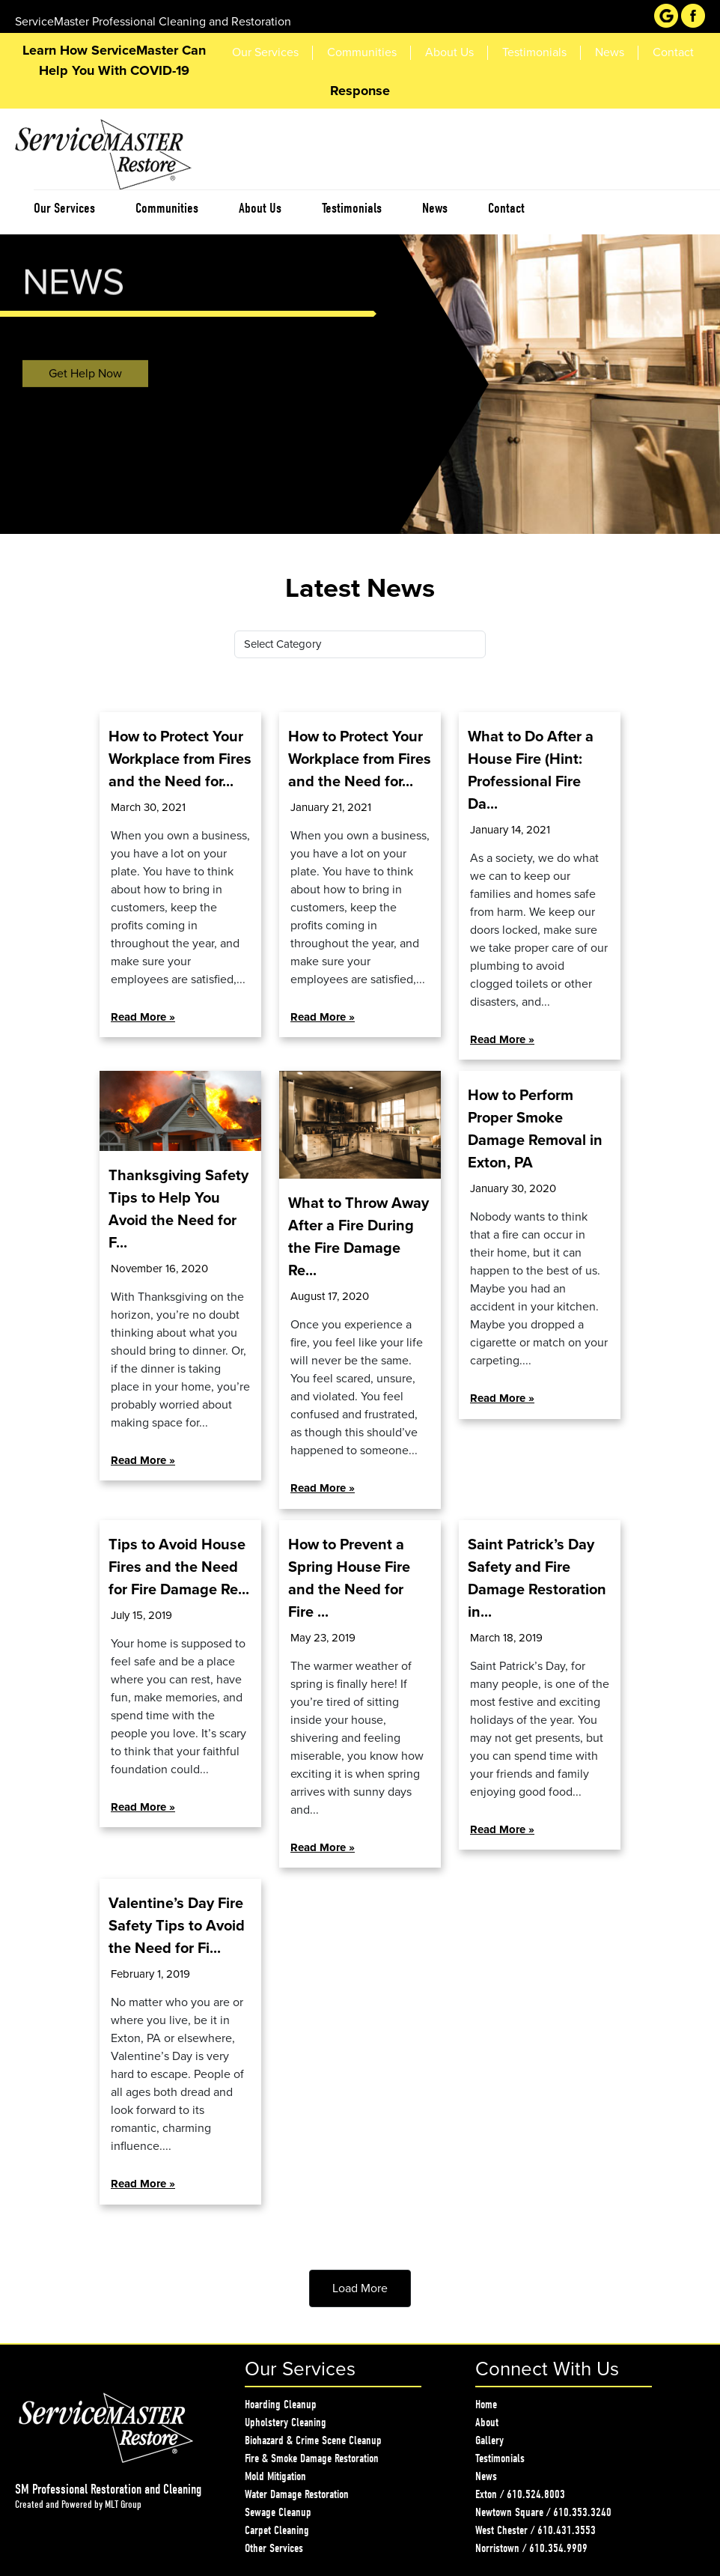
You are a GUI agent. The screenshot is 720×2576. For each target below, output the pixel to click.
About (486, 2422)
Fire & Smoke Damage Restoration (312, 2458)
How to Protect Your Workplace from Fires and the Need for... (180, 759)
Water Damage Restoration (297, 2494)
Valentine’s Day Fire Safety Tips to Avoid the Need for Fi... (177, 1926)
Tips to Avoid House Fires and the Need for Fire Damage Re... (179, 1567)
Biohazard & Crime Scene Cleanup (313, 2440)
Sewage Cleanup (278, 2512)
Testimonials (500, 2458)
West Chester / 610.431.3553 (535, 2530)
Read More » (143, 1017)
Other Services (274, 2548)
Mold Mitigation (275, 2476)
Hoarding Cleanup (281, 2404)
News (486, 2476)
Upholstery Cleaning (285, 2422)
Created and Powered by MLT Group (78, 2504)
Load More (360, 2288)
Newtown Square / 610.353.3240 (543, 2512)
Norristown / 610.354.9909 (531, 2548)
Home (486, 2404)
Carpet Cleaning (277, 2530)
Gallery (489, 2440)
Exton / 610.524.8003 (520, 2494)
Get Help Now (85, 376)
